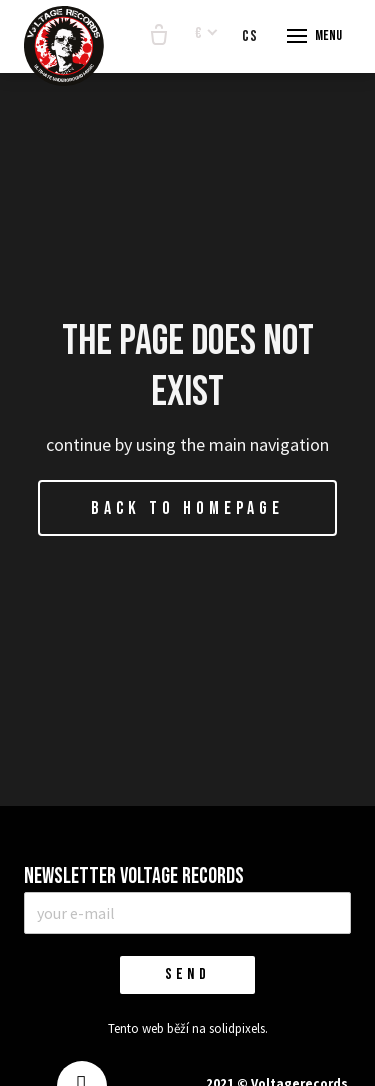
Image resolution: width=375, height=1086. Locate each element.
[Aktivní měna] (206, 34)
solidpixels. (238, 1028)
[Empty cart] (159, 36)
